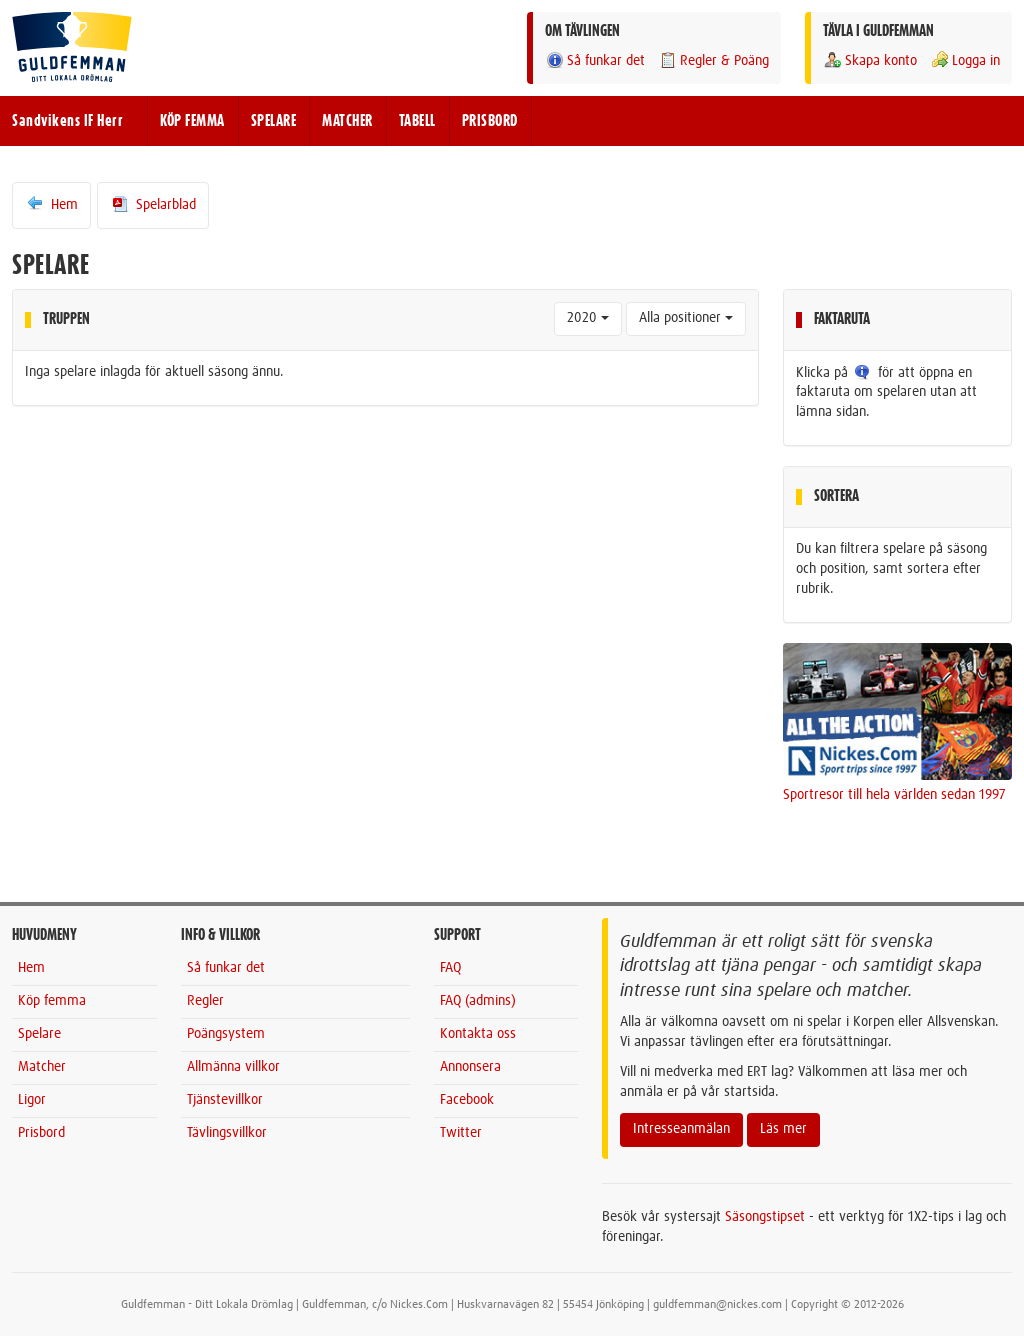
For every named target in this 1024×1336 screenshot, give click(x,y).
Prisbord (41, 1133)
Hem (51, 204)
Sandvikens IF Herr (67, 121)
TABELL (417, 121)
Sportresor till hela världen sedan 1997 (894, 795)
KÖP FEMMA (192, 121)
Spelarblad (153, 204)
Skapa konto (870, 60)
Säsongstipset (765, 1217)
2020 (588, 318)
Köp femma (52, 1001)
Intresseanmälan (681, 1129)
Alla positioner (686, 318)
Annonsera (470, 1067)
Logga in (965, 60)
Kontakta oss (478, 1034)
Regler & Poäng (713, 60)
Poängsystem (226, 1034)
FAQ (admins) (478, 1001)
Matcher (42, 1067)
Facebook (467, 1100)
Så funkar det (595, 60)
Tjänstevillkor (225, 1100)
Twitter (461, 1133)
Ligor (32, 1100)
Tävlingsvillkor (227, 1133)
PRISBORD (490, 121)
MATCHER (347, 121)
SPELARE (274, 121)
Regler (205, 1001)
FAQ (450, 968)
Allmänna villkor (233, 1067)
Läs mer (783, 1129)
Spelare (39, 1034)
